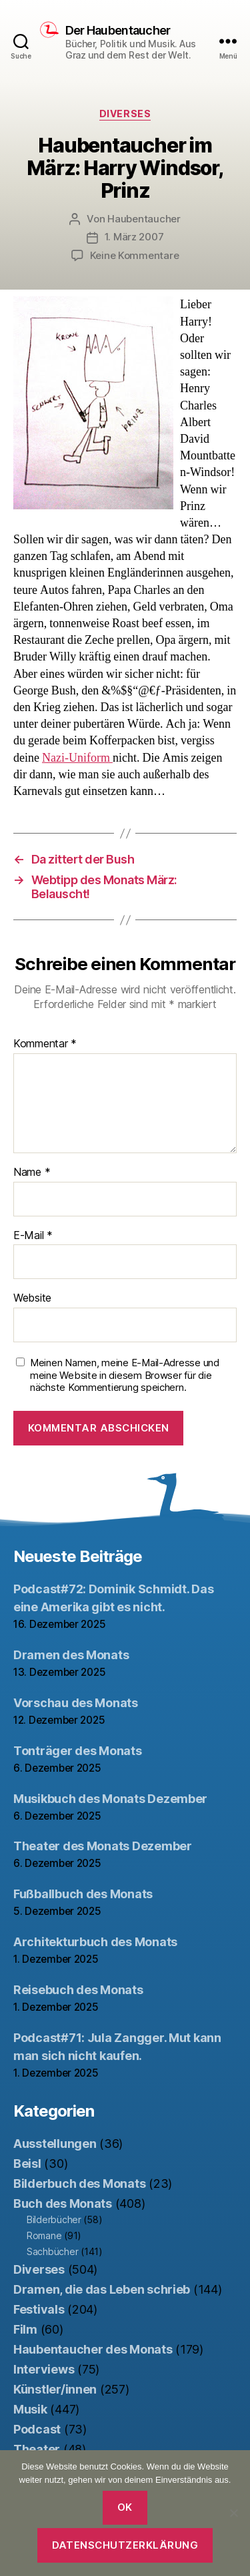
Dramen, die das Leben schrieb (101, 2289)
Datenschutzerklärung (125, 2545)
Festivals (39, 2309)
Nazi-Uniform (77, 758)
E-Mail (33, 1236)
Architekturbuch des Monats (95, 1942)
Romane (44, 2235)
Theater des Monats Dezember (102, 1846)
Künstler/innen (55, 2389)
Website (32, 1298)
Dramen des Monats (71, 1655)
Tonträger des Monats (77, 1751)
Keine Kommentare (134, 255)
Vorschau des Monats (75, 1703)
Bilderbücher (54, 2219)
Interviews (43, 2369)
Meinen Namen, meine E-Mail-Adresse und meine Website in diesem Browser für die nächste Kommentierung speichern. (124, 1375)
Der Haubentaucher (117, 31)
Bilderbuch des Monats (79, 2183)
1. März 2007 (134, 236)
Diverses (125, 113)
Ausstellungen (55, 2144)
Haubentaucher (144, 218)
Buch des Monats (62, 2203)
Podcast (37, 2429)
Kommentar (45, 1044)
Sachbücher (52, 2251)
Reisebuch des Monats (78, 1990)
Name (31, 1172)
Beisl (27, 2164)
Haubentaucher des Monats (93, 2349)
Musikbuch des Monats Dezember (110, 1799)
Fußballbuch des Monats (83, 1894)
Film (25, 2329)
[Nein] (233, 2512)
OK (125, 2507)
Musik (30, 2409)
